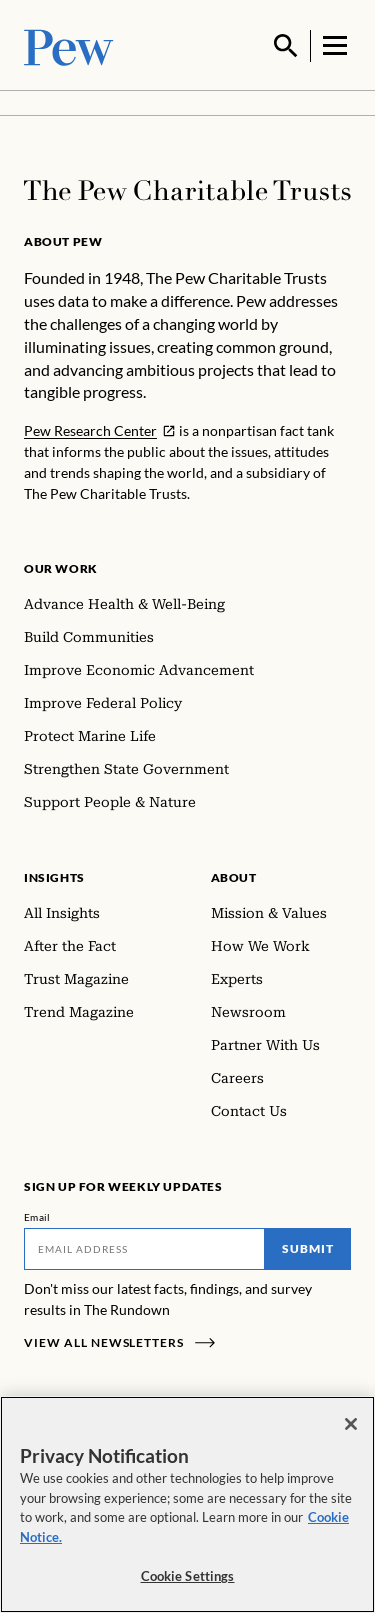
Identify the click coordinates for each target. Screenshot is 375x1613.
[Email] (144, 1247)
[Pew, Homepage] (69, 44)
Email (37, 1215)
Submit (308, 1246)
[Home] (187, 188)
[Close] (351, 1424)
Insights (54, 875)
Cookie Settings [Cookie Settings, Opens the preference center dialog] (188, 1576)
